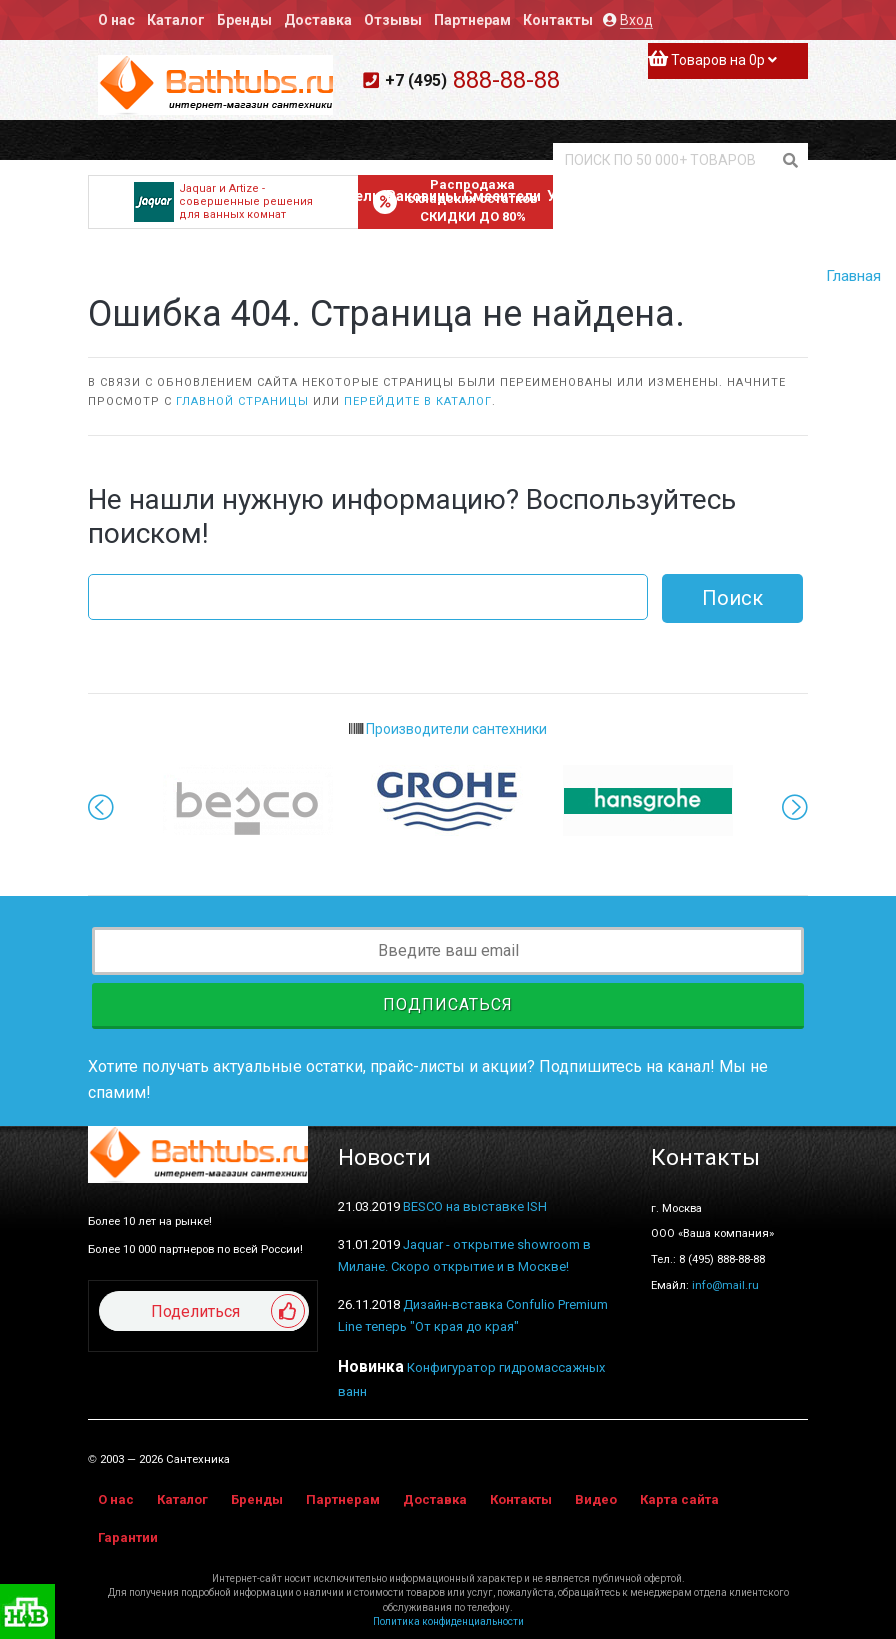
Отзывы (393, 20)
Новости (384, 1157)
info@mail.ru (725, 1285)
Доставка (318, 20)
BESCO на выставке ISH (475, 1206)
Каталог (176, 20)
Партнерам (472, 20)
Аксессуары (807, 196)
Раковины (421, 196)
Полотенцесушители (686, 196)
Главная (853, 276)
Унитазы (577, 196)
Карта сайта (679, 1499)
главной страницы (242, 401)
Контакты (558, 20)
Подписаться (448, 1004)
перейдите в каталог (418, 401)
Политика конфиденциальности (448, 1621)
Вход (636, 20)
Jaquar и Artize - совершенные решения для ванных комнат (223, 202)
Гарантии (128, 1537)
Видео (596, 1499)
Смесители (502, 196)
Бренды (244, 20)
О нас (116, 20)
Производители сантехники (448, 729)
